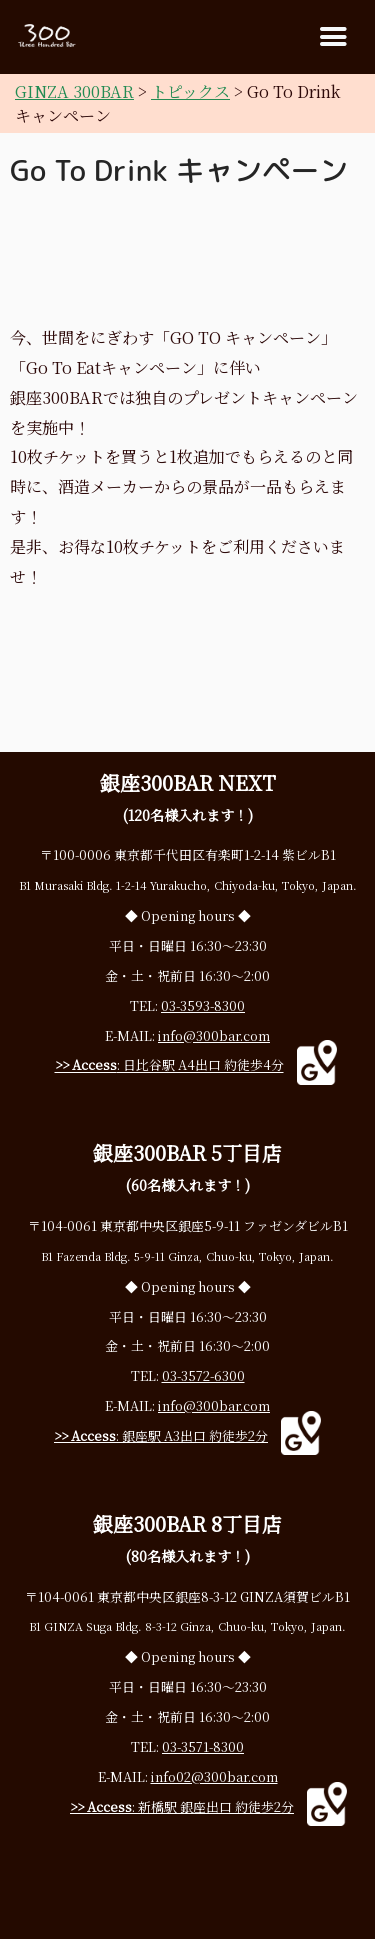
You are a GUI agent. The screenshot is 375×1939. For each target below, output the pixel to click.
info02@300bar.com (214, 1776)
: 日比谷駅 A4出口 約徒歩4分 (169, 1065)
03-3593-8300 (203, 1005)
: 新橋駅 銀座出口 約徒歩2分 (182, 1806)
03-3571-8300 (203, 1746)
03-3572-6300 (203, 1375)
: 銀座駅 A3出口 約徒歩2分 (161, 1435)
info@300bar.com (214, 1035)
